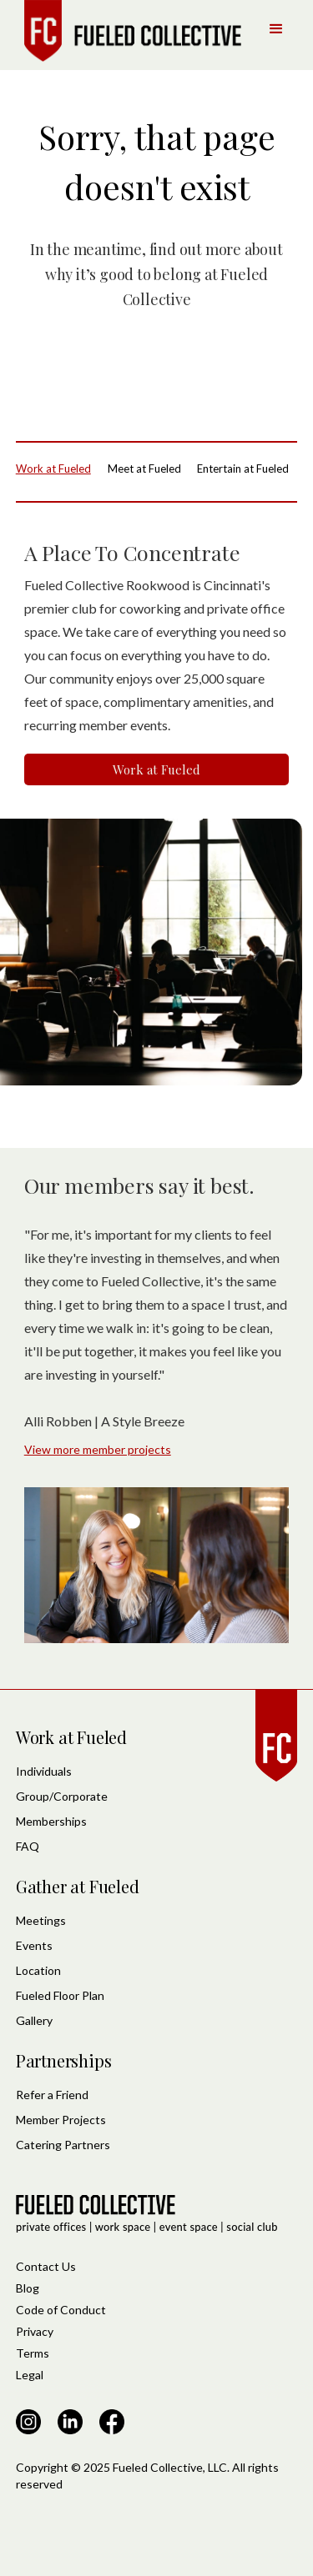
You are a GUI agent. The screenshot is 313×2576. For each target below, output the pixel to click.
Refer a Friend (52, 2094)
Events (34, 1945)
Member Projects (61, 2119)
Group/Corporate (62, 1796)
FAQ (27, 1846)
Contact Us (46, 2266)
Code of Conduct (61, 2310)
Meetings (41, 1920)
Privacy (34, 2331)
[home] (128, 31)
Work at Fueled (156, 769)
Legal (29, 2375)
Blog (27, 2288)
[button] (276, 29)
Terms (32, 2353)
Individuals (44, 1771)
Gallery (34, 2020)
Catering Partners (63, 2144)
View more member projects (97, 1449)
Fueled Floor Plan (60, 1995)
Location (38, 1970)
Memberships (51, 1821)
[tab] (57, 468)
